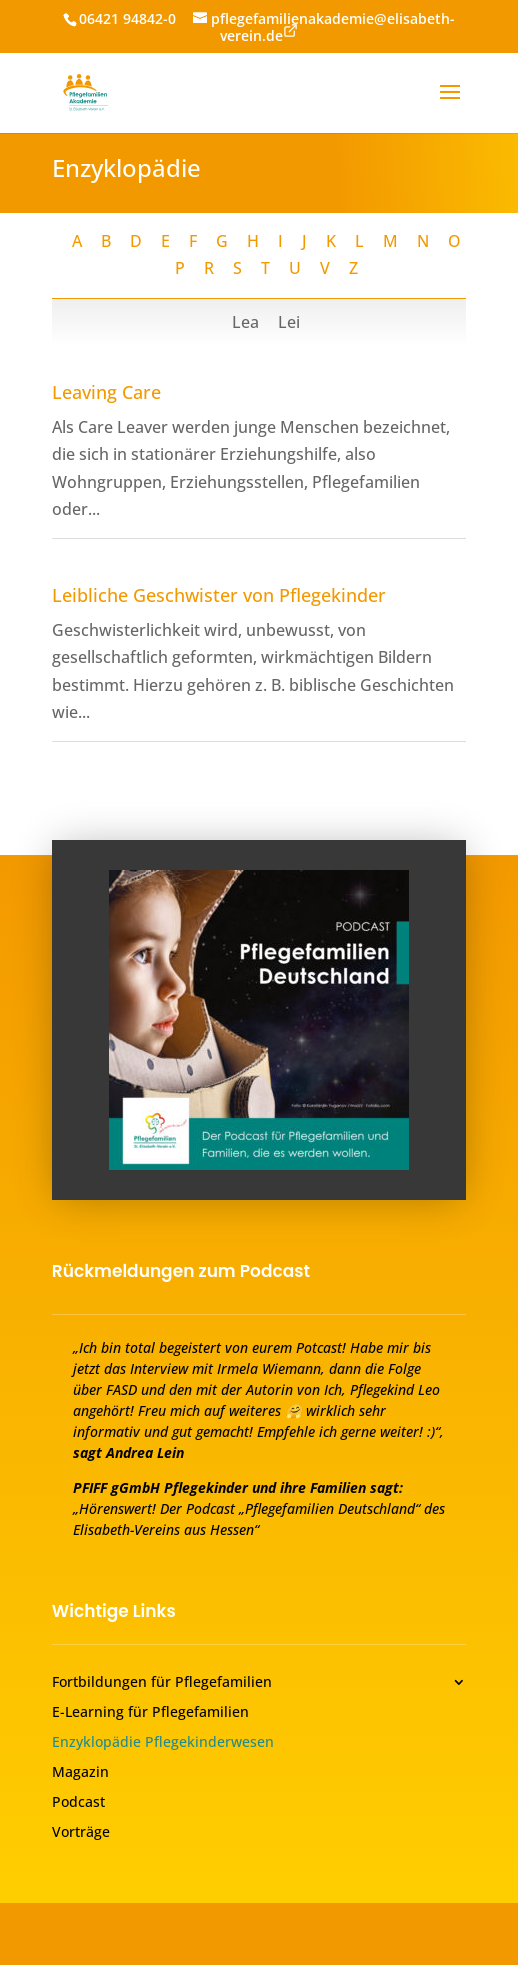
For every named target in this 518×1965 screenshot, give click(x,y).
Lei (289, 322)
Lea (247, 322)
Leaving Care (106, 392)
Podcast (78, 1803)
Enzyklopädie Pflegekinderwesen (163, 1743)
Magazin (80, 1773)
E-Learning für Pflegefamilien (150, 1713)
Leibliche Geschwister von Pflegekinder (219, 595)
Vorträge (81, 1833)
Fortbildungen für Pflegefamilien (162, 1683)
